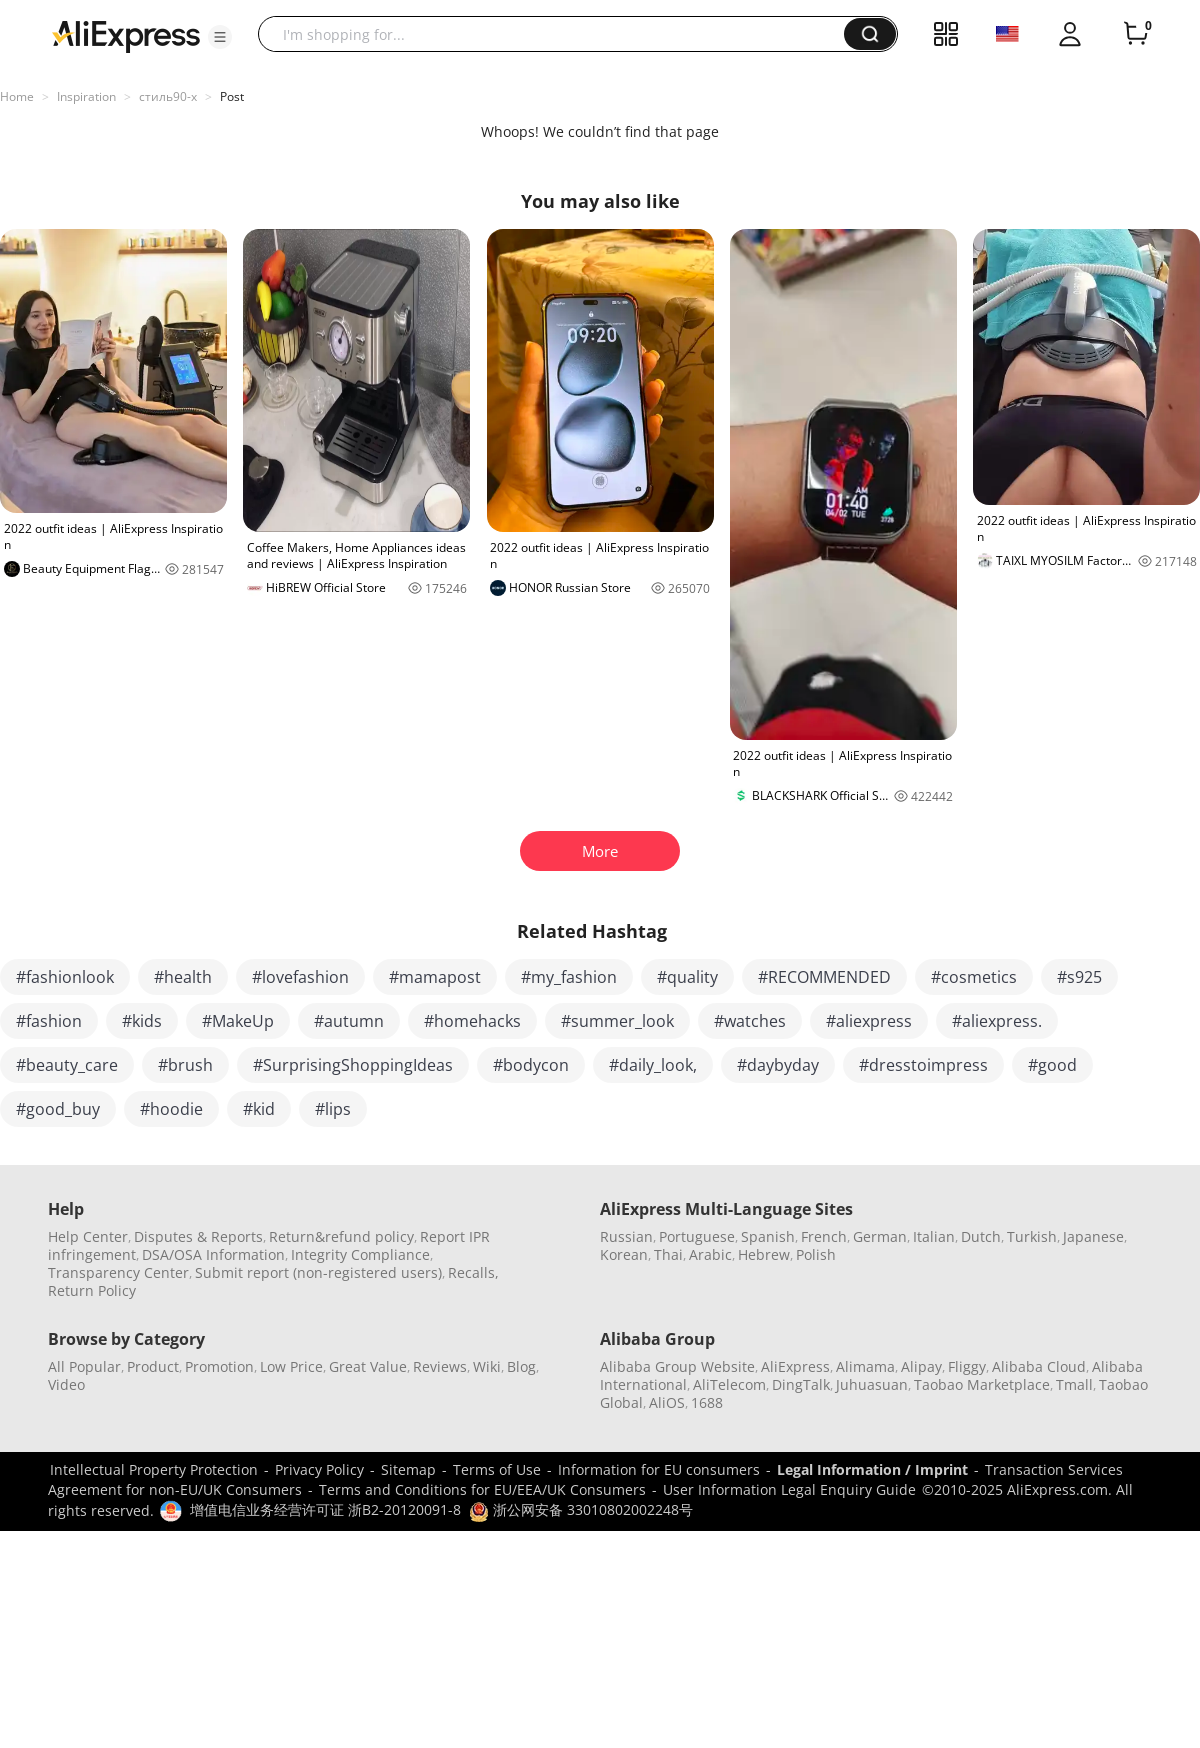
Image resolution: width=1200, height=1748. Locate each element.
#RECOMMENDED (824, 977)
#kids (142, 1021)
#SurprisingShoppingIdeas (353, 1065)
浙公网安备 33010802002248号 (581, 1509)
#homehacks (472, 1021)
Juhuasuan (872, 1384)
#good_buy (58, 1109)
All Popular (84, 1366)
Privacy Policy (319, 1469)
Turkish (1032, 1236)
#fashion (49, 1021)
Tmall (1074, 1384)
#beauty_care (67, 1065)
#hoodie (171, 1109)
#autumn (349, 1021)
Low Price (291, 1366)
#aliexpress (869, 1021)
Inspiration (86, 96)
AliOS (667, 1402)
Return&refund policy (341, 1236)
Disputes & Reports (198, 1236)
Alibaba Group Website (677, 1366)
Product (153, 1366)
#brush (185, 1065)
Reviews (440, 1366)
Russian (626, 1236)
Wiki (487, 1366)
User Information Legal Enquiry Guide (789, 1489)
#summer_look (617, 1021)
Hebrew (764, 1254)
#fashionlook (65, 977)
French (824, 1236)
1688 (707, 1402)
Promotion (219, 1366)
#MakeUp (238, 1021)
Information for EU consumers (659, 1469)
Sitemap (408, 1469)
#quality (687, 977)
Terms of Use (497, 1469)
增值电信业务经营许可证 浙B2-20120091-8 (325, 1509)
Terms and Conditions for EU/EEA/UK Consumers (482, 1489)
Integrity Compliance (360, 1254)
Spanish (768, 1236)
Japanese (1093, 1236)
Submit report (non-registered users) (318, 1272)
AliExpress (795, 1366)
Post (232, 96)
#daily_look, (653, 1065)
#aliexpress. (997, 1021)
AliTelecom (729, 1384)
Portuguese (697, 1236)
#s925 (1079, 977)
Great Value (368, 1366)
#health (183, 977)
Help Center (88, 1236)
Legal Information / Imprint (872, 1469)
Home (17, 96)
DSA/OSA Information (213, 1254)
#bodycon (531, 1065)
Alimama (865, 1366)
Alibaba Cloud (1039, 1366)
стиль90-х (168, 96)
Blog (521, 1366)
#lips (333, 1109)
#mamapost (435, 977)
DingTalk (801, 1384)
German (880, 1236)
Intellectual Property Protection (154, 1469)
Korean (624, 1254)
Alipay (921, 1366)
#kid (259, 1109)
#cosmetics (974, 977)
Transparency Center (118, 1272)
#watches (750, 1021)
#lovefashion (300, 977)
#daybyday (778, 1065)
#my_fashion (569, 977)
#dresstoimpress (923, 1065)
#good (1052, 1065)
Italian (934, 1236)
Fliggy (967, 1366)
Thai (668, 1254)
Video (66, 1384)
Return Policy (92, 1290)
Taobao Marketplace (982, 1384)
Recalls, (473, 1272)
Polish (816, 1254)
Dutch (981, 1236)
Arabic (710, 1254)
